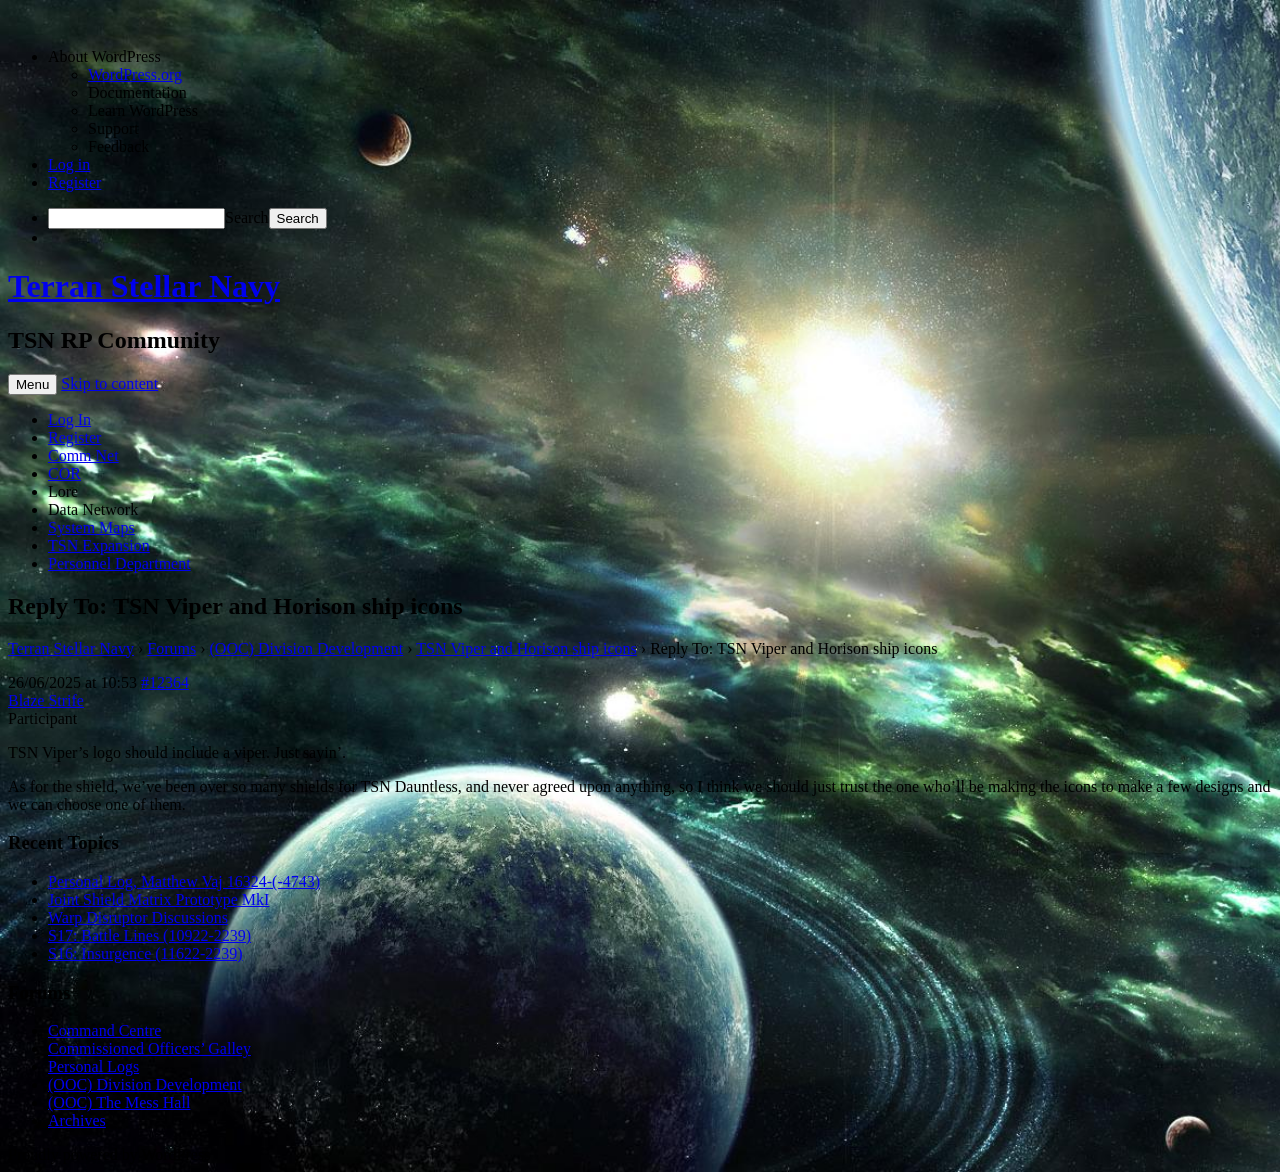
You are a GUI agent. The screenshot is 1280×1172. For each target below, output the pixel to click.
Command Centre (104, 1030)
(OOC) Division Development (307, 648)
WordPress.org (135, 74)
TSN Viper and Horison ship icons (526, 648)
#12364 (165, 682)
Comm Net (83, 455)
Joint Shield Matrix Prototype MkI (158, 899)
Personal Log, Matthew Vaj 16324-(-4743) (184, 881)
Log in (69, 164)
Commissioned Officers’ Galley (149, 1048)
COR (64, 473)
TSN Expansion (99, 545)
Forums (171, 648)
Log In (69, 419)
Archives (77, 1120)
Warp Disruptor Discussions (138, 917)
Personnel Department (119, 563)
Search (247, 217)
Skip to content (109, 383)
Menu (32, 384)
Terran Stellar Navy (144, 286)
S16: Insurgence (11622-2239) (145, 953)
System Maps (91, 527)
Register (74, 182)
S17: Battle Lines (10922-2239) (149, 935)
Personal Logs (93, 1066)
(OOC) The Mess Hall (119, 1102)
